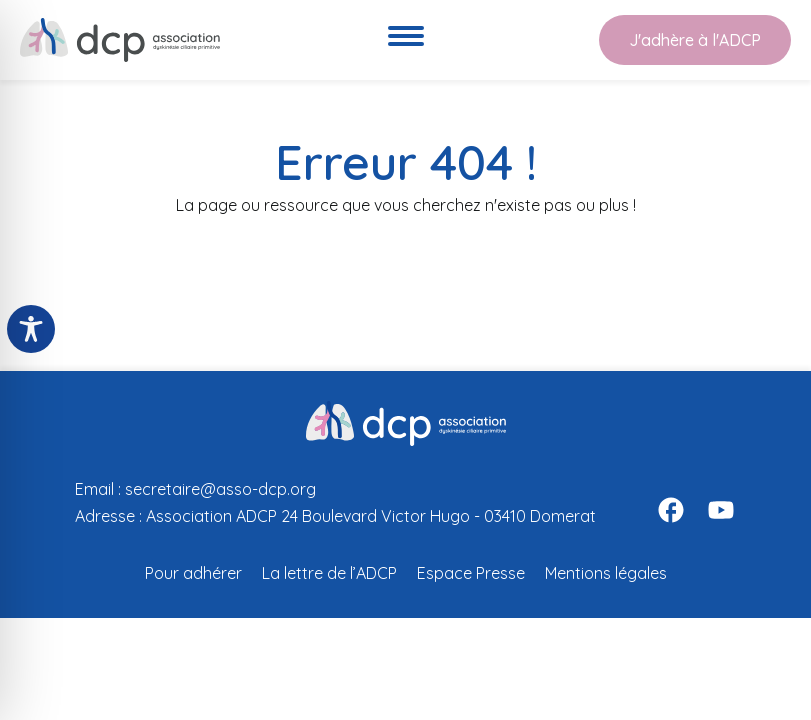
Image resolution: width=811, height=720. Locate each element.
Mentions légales (606, 573)
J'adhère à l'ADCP (695, 40)
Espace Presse (471, 573)
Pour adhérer (193, 573)
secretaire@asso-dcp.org (220, 489)
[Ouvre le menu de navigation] (406, 40)
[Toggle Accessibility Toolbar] (31, 329)
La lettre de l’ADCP (329, 573)
